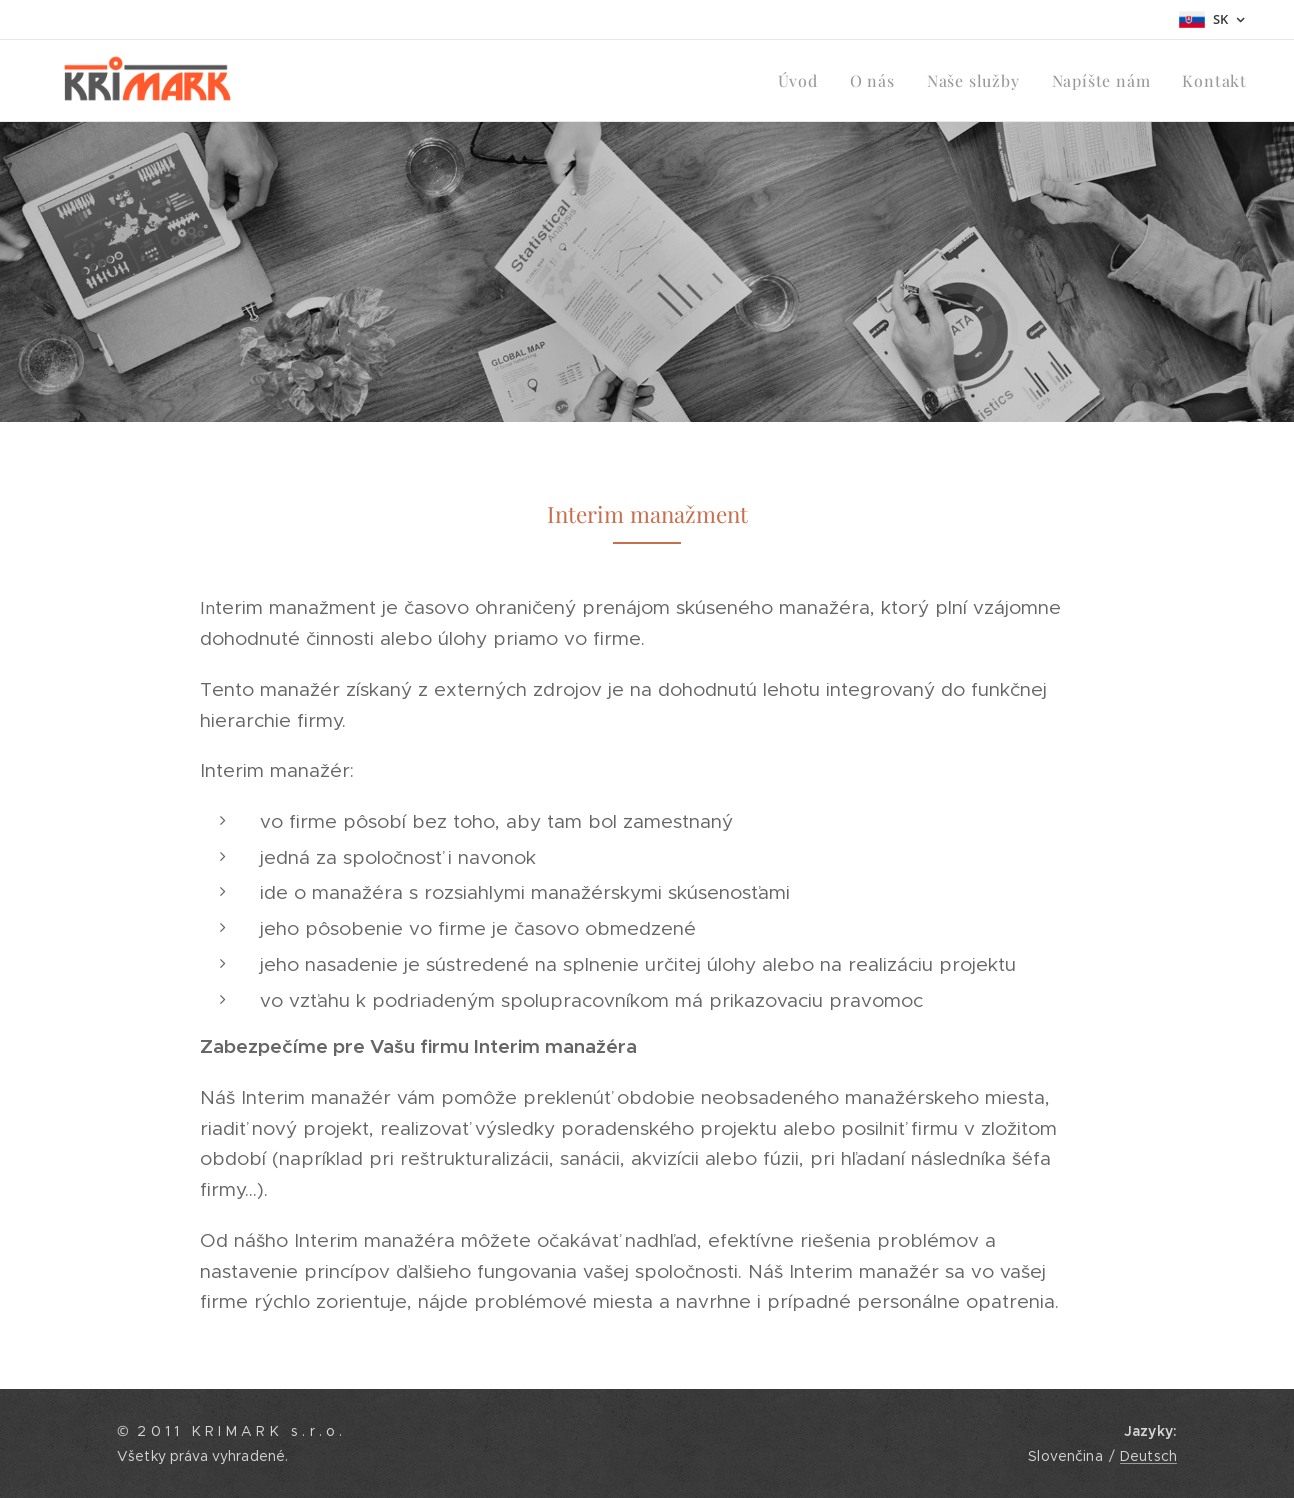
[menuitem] (818, 81)
